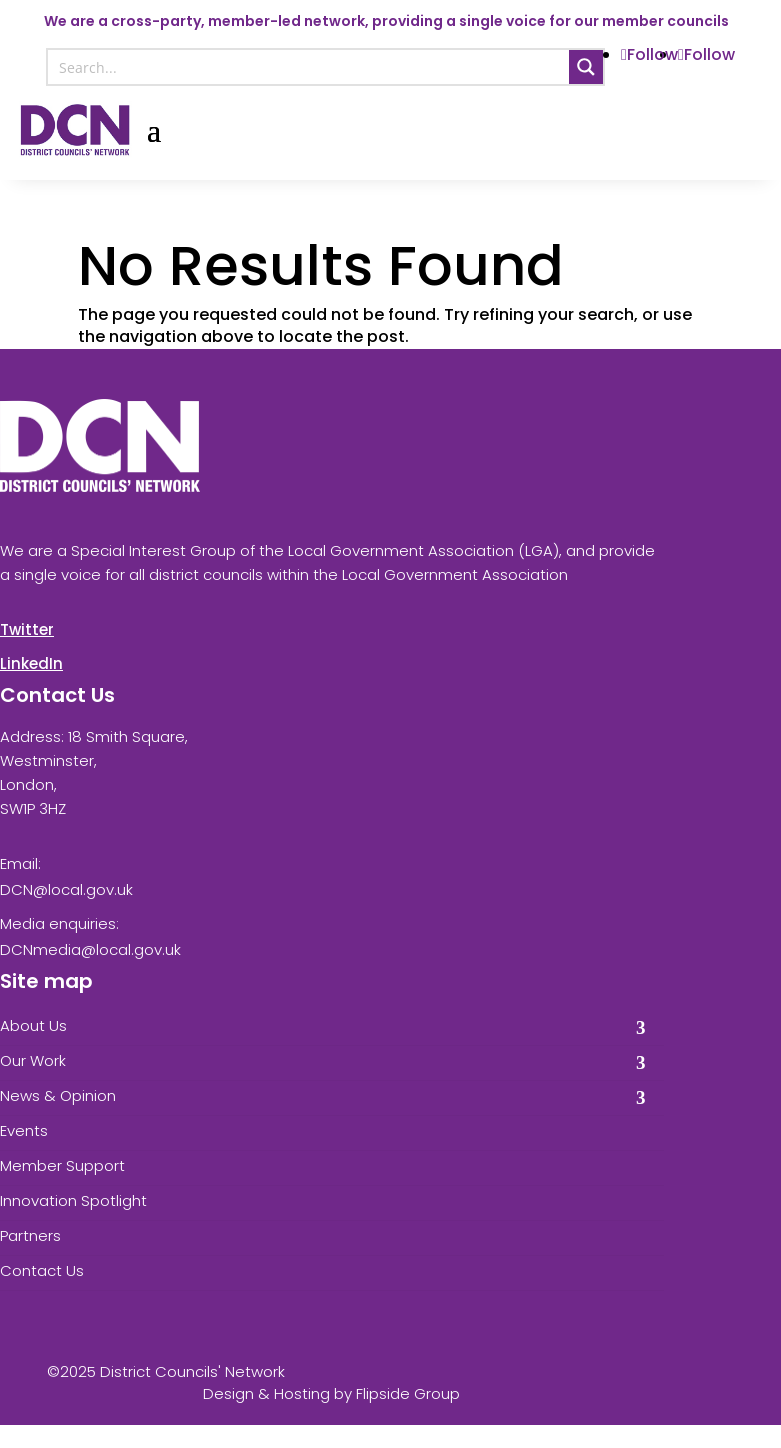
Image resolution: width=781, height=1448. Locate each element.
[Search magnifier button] (586, 67)
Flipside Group (408, 1393)
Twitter (27, 629)
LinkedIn (31, 663)
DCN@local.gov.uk (66, 889)
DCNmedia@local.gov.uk (90, 949)
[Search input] (309, 67)
